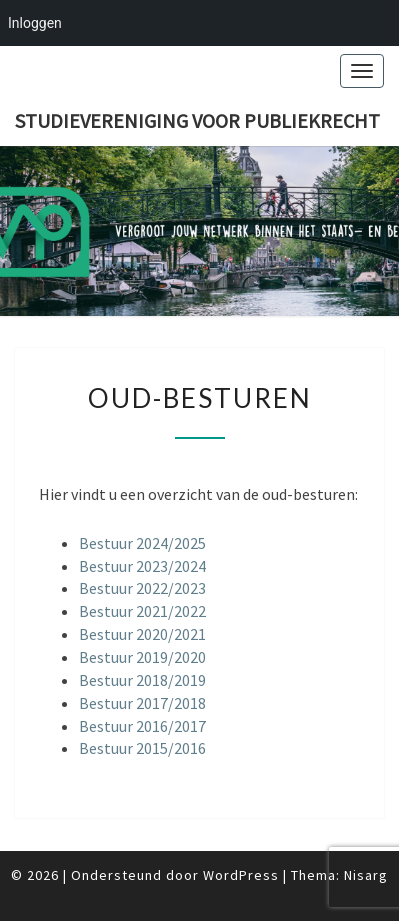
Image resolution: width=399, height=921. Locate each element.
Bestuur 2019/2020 (142, 657)
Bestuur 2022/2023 (142, 588)
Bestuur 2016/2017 (142, 726)
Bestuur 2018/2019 (142, 680)
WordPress (241, 875)
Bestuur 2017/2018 (142, 703)
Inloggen (35, 23)
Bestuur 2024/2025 (142, 543)
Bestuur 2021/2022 (142, 611)
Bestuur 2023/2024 (142, 566)
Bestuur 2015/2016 (142, 748)
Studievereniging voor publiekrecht (197, 120)
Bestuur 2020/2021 (142, 634)
